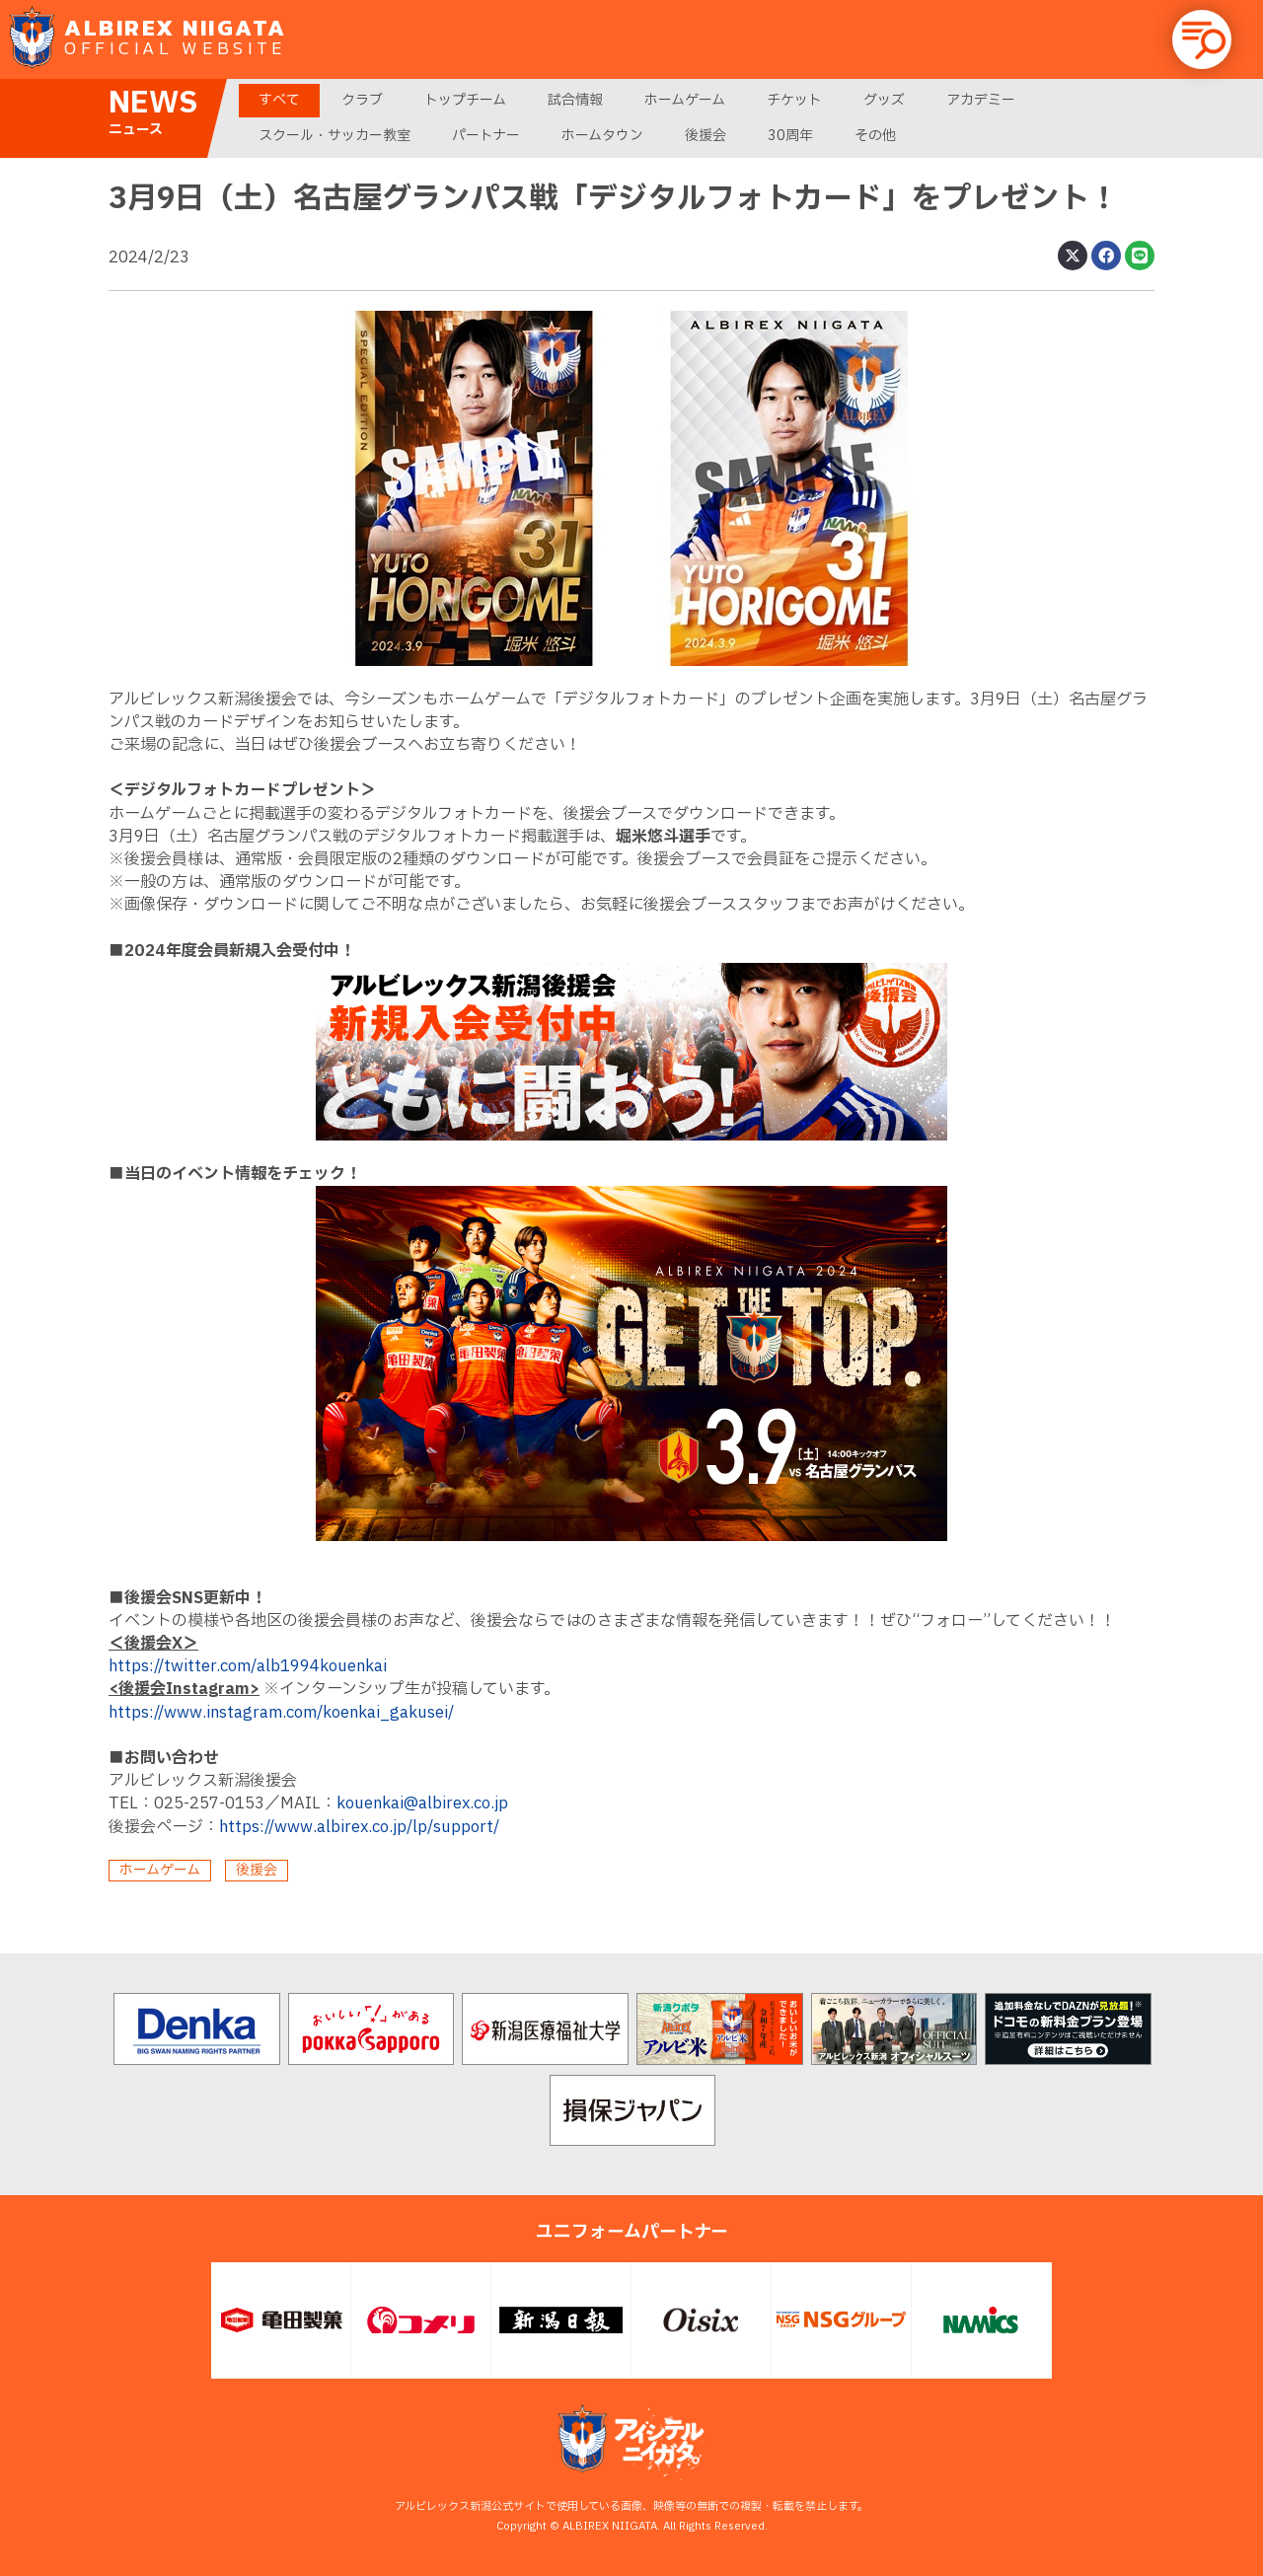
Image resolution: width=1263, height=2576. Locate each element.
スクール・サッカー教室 (334, 135)
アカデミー (980, 100)
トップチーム (465, 100)
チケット (794, 100)
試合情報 (575, 100)
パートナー (486, 135)
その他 (875, 135)
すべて (279, 100)
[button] (1201, 39)
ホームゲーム (684, 100)
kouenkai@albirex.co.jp (422, 1803)
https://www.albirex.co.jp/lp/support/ (359, 1827)
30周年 (790, 135)
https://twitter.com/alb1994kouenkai (248, 1666)
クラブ (362, 100)
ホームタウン (602, 135)
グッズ (884, 100)
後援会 (705, 135)
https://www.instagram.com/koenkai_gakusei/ (281, 1713)
